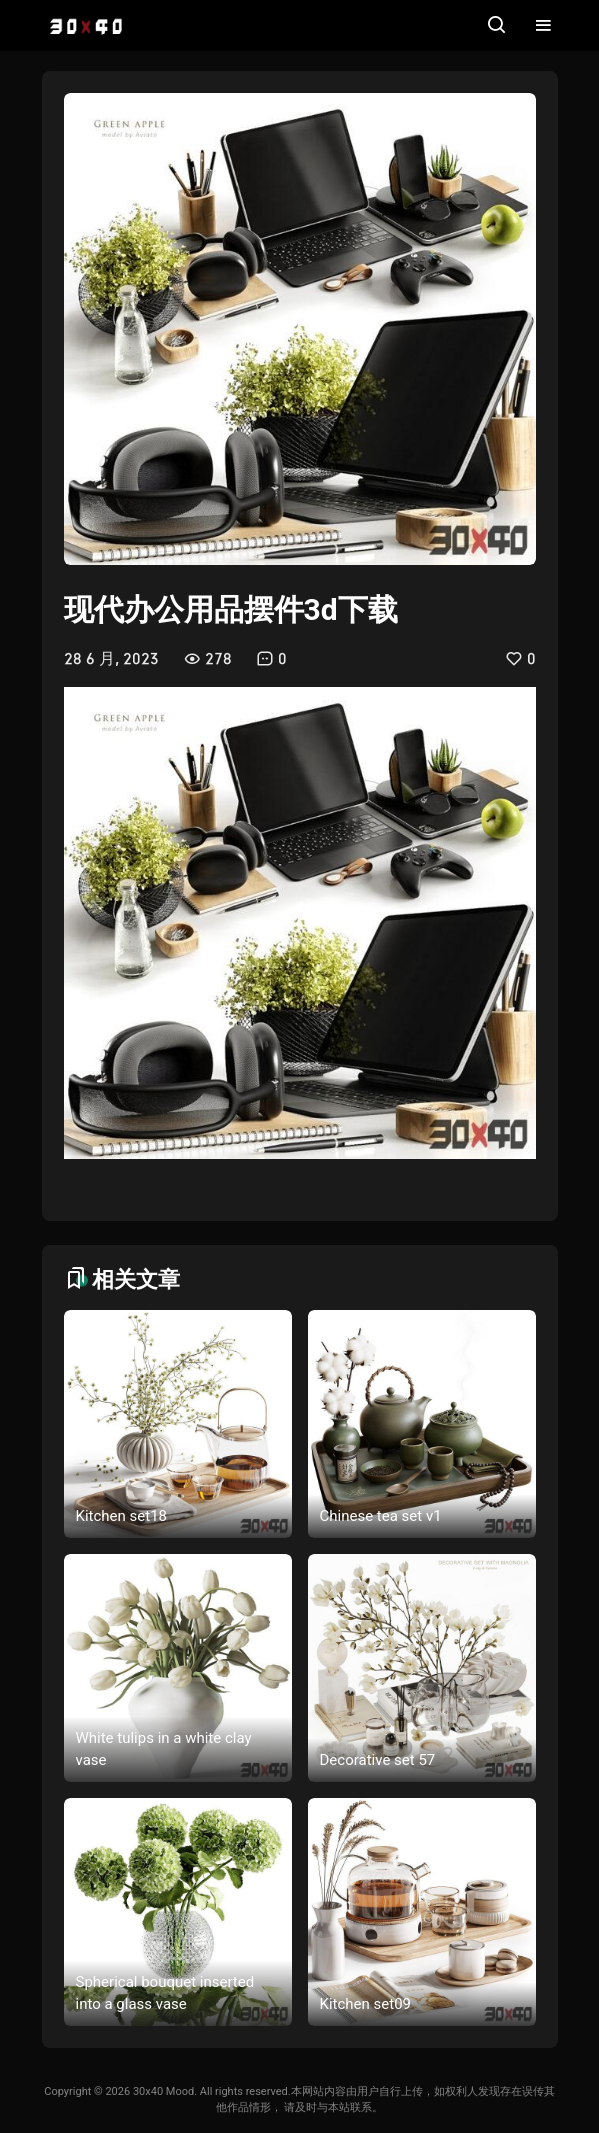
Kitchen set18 (122, 1516)
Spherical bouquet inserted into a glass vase (165, 1993)
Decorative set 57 (378, 1760)
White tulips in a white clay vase (164, 1749)
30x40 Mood (163, 2091)
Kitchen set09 (366, 2004)
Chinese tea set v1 (381, 1516)
